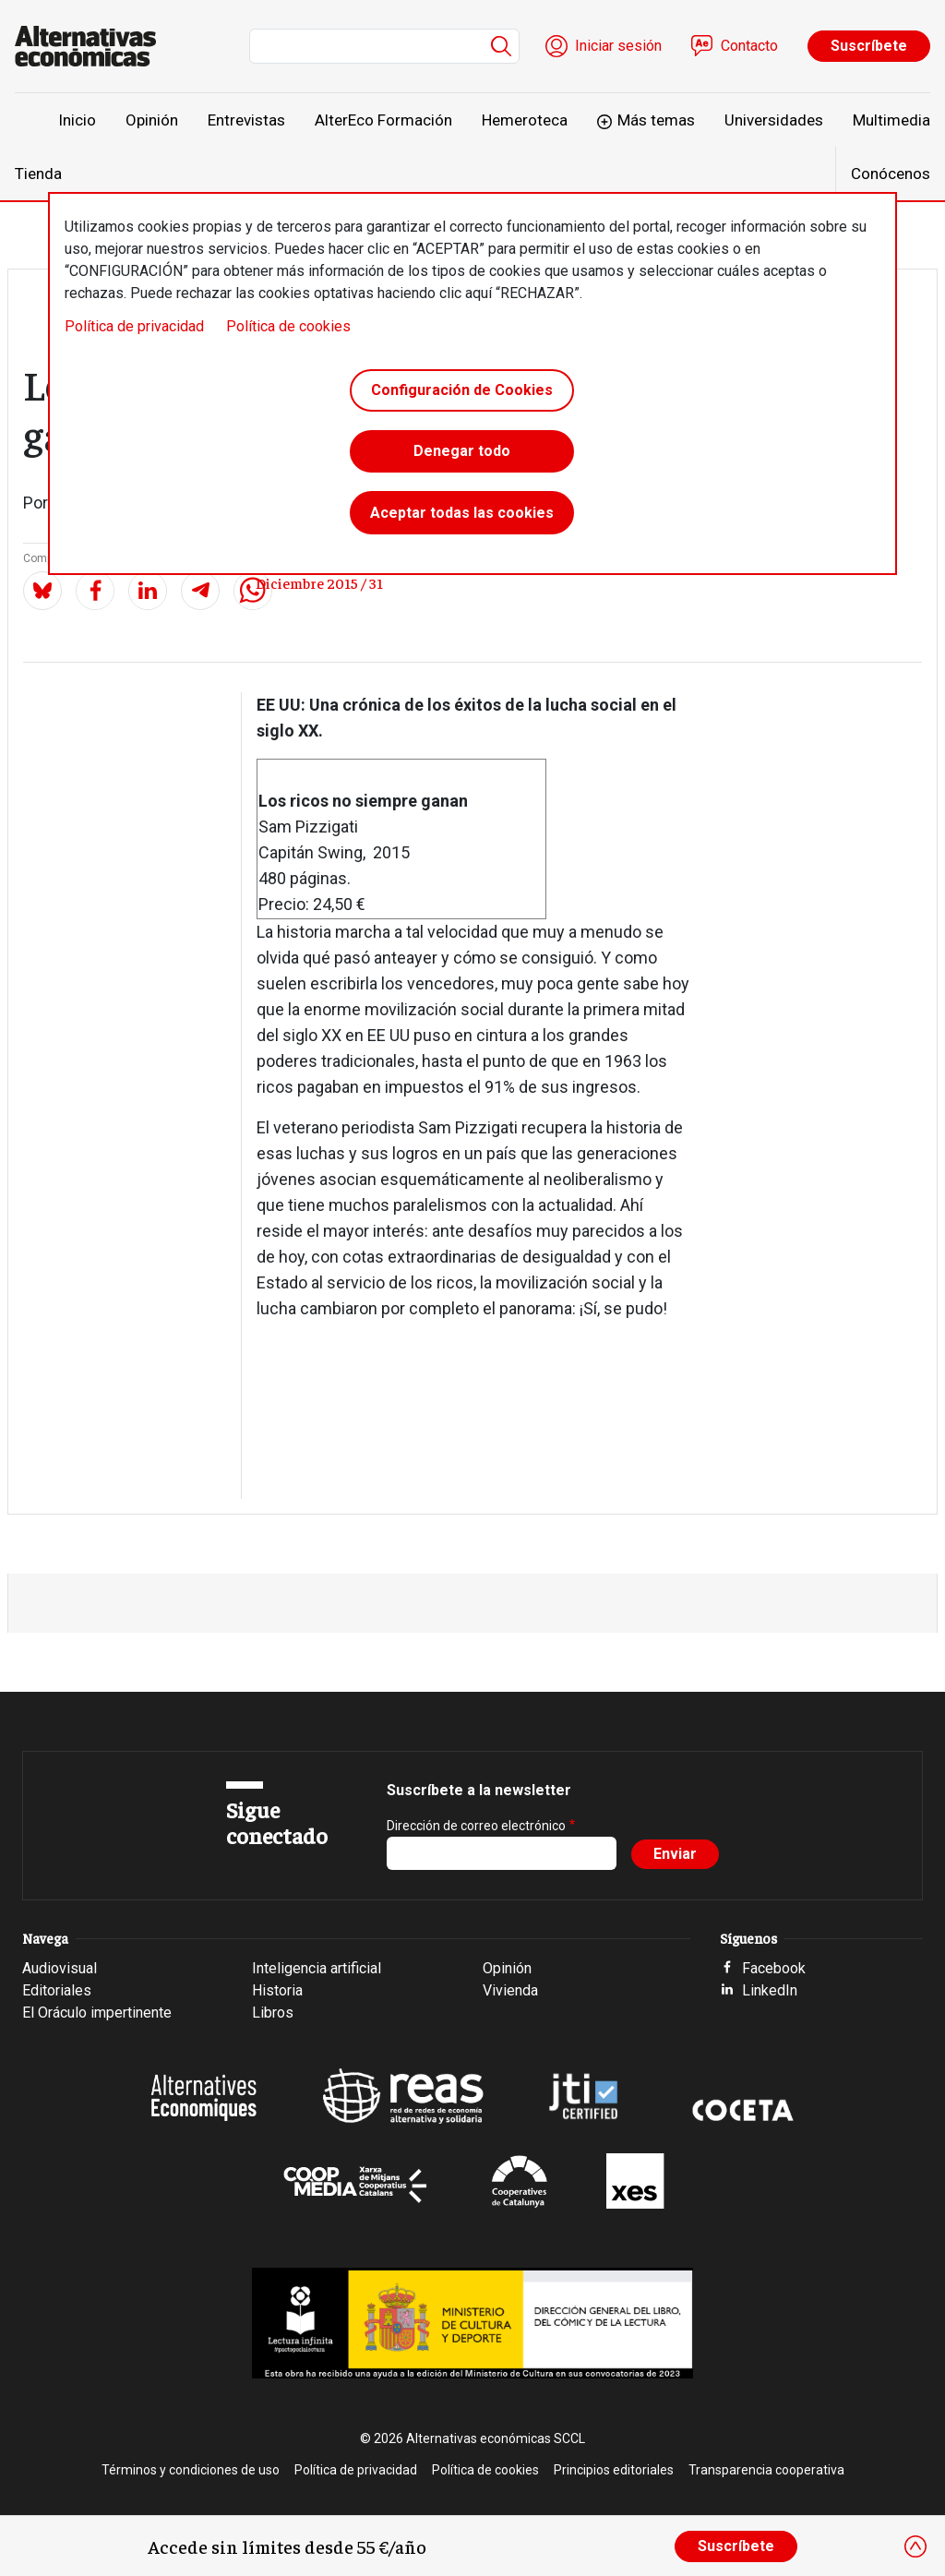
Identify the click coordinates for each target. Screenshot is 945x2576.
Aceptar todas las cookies (462, 516)
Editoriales (56, 1990)
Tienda (38, 173)
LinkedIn (769, 1990)
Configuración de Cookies (462, 391)
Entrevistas (246, 120)
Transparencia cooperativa (766, 2469)
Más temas (656, 120)
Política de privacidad (134, 326)
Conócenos (890, 173)
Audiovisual (59, 1968)
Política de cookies (288, 326)
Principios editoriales (614, 2469)
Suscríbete (869, 45)
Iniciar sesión (618, 45)
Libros (272, 2012)
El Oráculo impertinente (97, 2012)
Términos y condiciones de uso (191, 2469)
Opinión (152, 120)
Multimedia (891, 120)
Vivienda (510, 1990)
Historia (277, 1990)
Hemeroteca (525, 120)
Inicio (77, 120)
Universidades (773, 120)
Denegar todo (461, 453)
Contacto (749, 45)
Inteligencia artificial (316, 1968)
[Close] (915, 2546)
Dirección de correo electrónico (476, 1825)
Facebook (774, 1968)
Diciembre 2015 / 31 (319, 582)
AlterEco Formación (383, 120)
